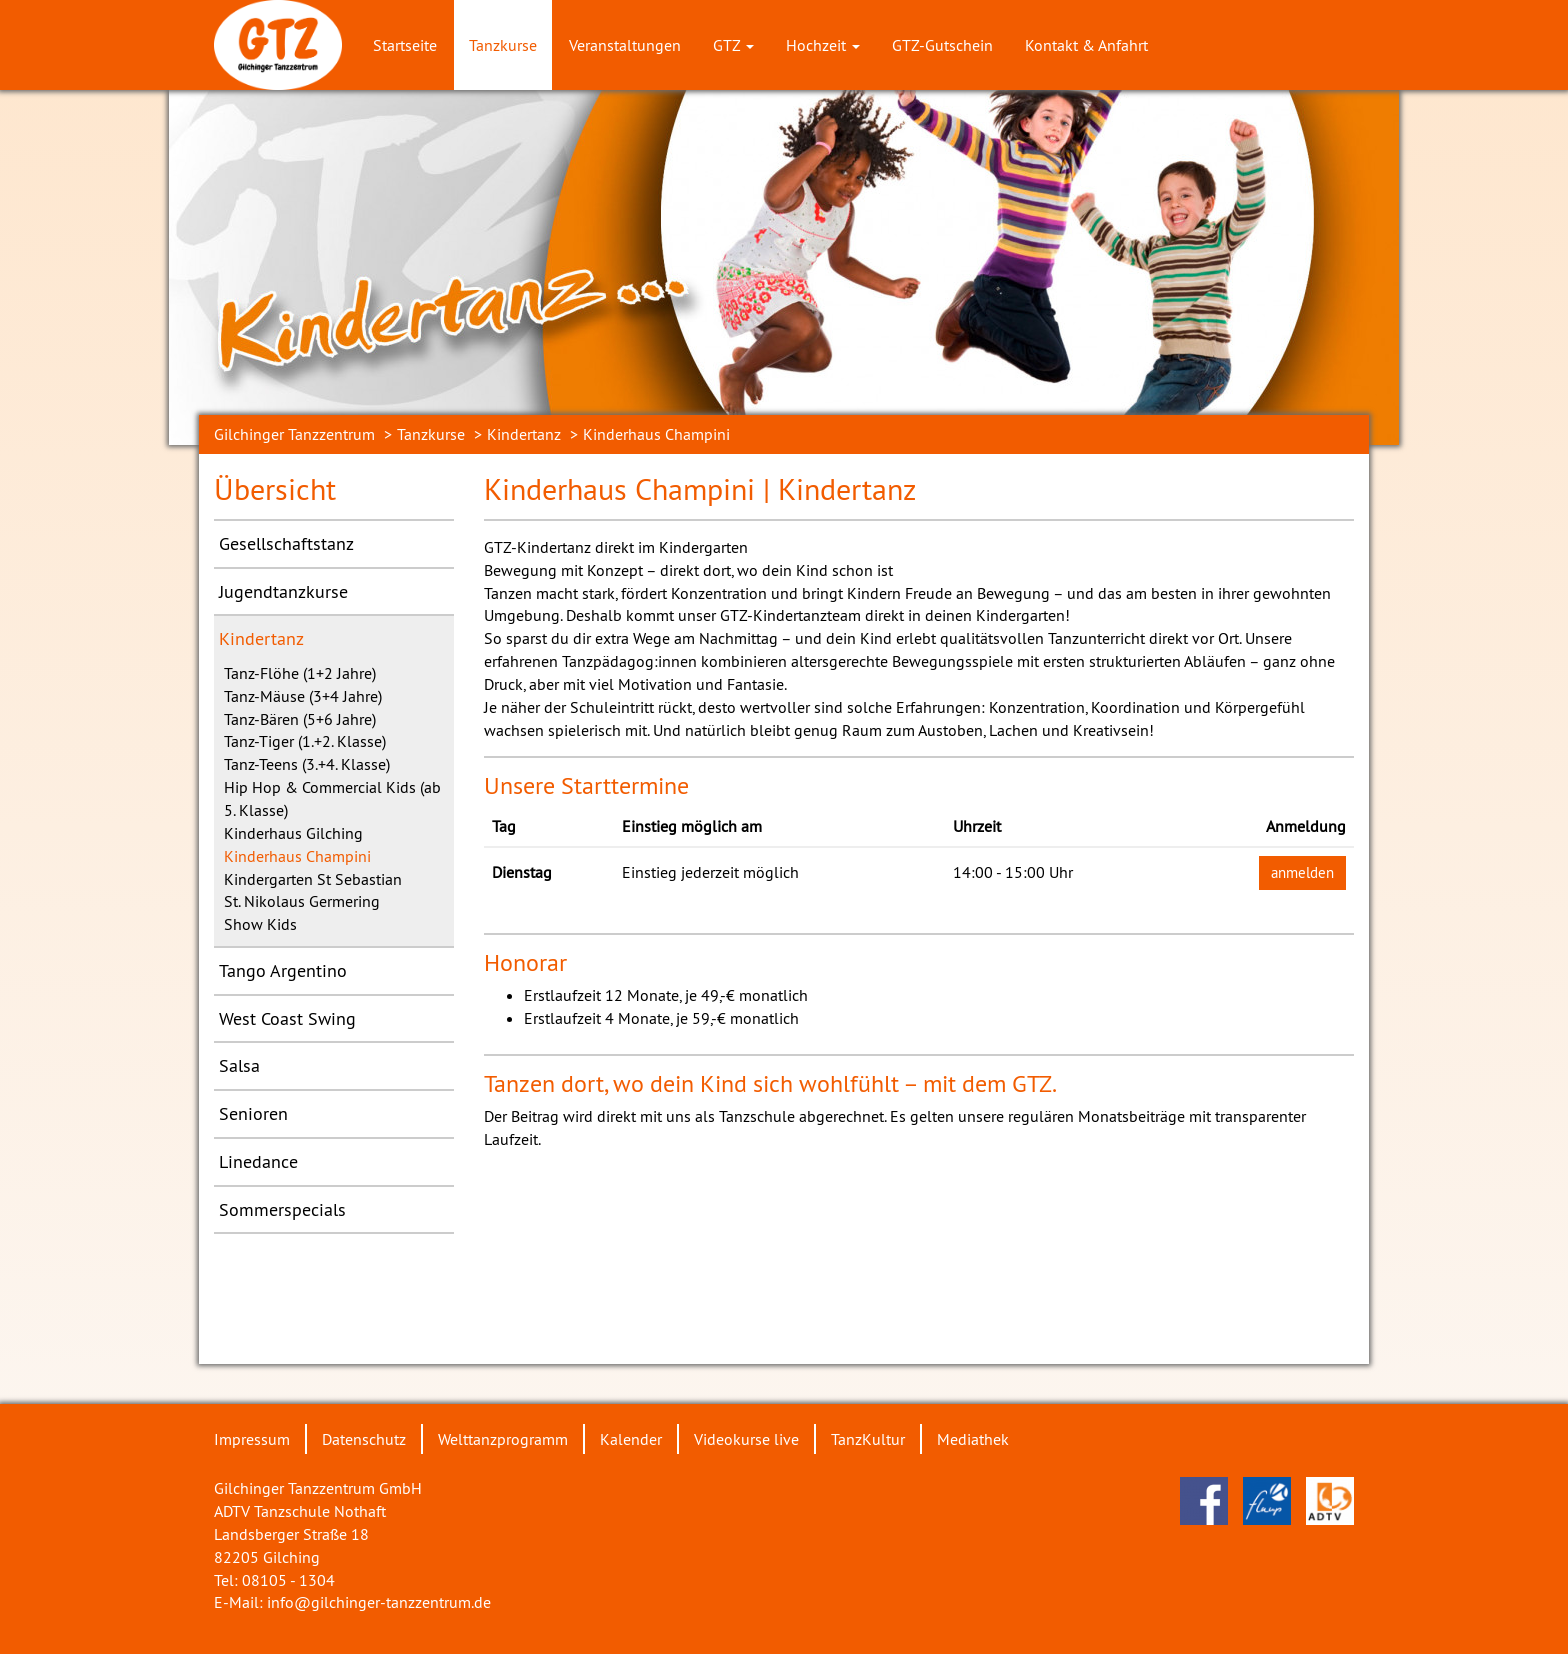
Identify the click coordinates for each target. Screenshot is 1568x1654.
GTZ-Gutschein (942, 45)
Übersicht (275, 489)
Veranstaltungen (625, 45)
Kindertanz (524, 434)
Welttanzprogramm (503, 1439)
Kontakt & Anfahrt (1086, 45)
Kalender (631, 1439)
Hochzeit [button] (823, 45)
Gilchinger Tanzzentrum (294, 434)
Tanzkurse (503, 45)
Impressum (252, 1439)
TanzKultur (868, 1439)
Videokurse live (746, 1439)
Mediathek (973, 1439)
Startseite (405, 45)
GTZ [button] (733, 45)
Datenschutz (364, 1439)
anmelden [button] (1302, 872)
